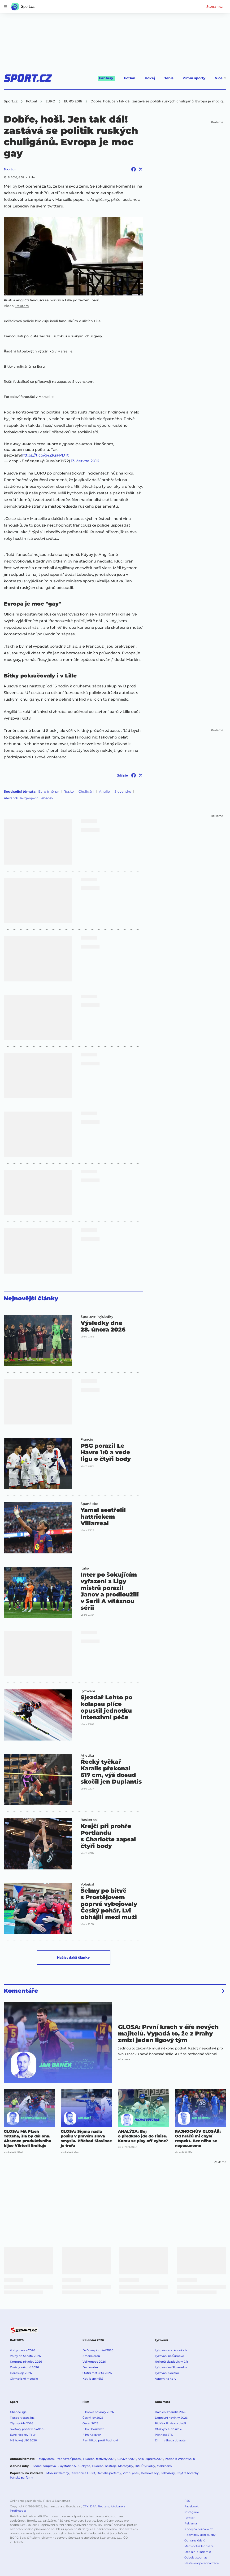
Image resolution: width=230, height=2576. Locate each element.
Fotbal (129, 78)
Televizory (168, 2473)
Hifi (137, 2466)
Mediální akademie (197, 2552)
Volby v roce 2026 (22, 2350)
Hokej (150, 78)
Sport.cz (10, 169)
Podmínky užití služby (200, 2534)
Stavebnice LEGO (83, 2473)
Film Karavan (91, 2434)
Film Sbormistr (93, 2429)
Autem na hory (165, 2378)
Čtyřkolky (148, 2466)
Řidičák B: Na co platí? (170, 2423)
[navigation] (5, 6)
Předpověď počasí (68, 2459)
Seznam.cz (214, 7)
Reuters (22, 306)
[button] (38, 1340)
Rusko (69, 791)
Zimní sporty (194, 78)
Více (220, 78)
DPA (93, 2506)
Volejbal (87, 1884)
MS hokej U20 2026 (23, 2440)
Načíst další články (73, 1957)
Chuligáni (86, 791)
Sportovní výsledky (97, 1316)
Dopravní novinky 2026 (171, 2417)
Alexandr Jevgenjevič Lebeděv (28, 798)
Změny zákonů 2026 (24, 2367)
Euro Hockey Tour (22, 2434)
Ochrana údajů (194, 2540)
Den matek (90, 2367)
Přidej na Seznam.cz (198, 2529)
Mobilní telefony (57, 2473)
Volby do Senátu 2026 (25, 2356)
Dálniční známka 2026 (170, 2412)
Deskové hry (150, 2473)
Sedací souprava (44, 2466)
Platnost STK (164, 2434)
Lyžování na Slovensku (171, 2367)
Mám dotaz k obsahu (199, 2546)
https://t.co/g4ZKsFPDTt (45, 455)
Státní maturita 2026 (97, 2373)
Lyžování (88, 1691)
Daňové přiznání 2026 (97, 2350)
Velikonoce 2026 (94, 2361)
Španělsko (89, 1503)
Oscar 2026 (90, 2423)
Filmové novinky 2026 (98, 2412)
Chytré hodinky (188, 2473)
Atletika (87, 1755)
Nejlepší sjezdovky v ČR (171, 2361)
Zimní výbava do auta (170, 2440)
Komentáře (21, 1990)
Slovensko (122, 791)
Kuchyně (84, 2466)
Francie (87, 1439)
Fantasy (106, 78)
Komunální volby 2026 (26, 2361)
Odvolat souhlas (195, 2557)
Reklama (190, 2523)
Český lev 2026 (92, 2417)
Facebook (191, 2506)
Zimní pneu (131, 2473)
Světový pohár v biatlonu (27, 2429)
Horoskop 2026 (21, 2373)
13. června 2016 (85, 461)
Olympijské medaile (24, 2378)
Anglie (104, 791)
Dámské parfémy (109, 2473)
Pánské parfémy (21, 2477)
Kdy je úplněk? (92, 2378)
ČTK (86, 2506)
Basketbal (89, 1819)
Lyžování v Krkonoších (171, 2350)
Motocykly (125, 2466)
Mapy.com (46, 2459)
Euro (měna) (48, 791)
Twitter (189, 2517)
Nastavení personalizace (201, 2563)
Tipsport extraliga (22, 2417)
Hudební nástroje (104, 2466)
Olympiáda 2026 (21, 2423)
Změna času (91, 2356)
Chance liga (18, 2412)
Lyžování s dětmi (167, 2373)
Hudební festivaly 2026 (99, 2459)
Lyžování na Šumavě (169, 2356)
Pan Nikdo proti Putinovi (100, 2440)
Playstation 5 (66, 2466)
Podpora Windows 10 (180, 2459)
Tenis (169, 78)
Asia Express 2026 (150, 2459)
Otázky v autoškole (168, 2429)
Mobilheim (164, 2466)
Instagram (191, 2512)
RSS (187, 2500)
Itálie (85, 1568)
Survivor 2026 (126, 2459)
